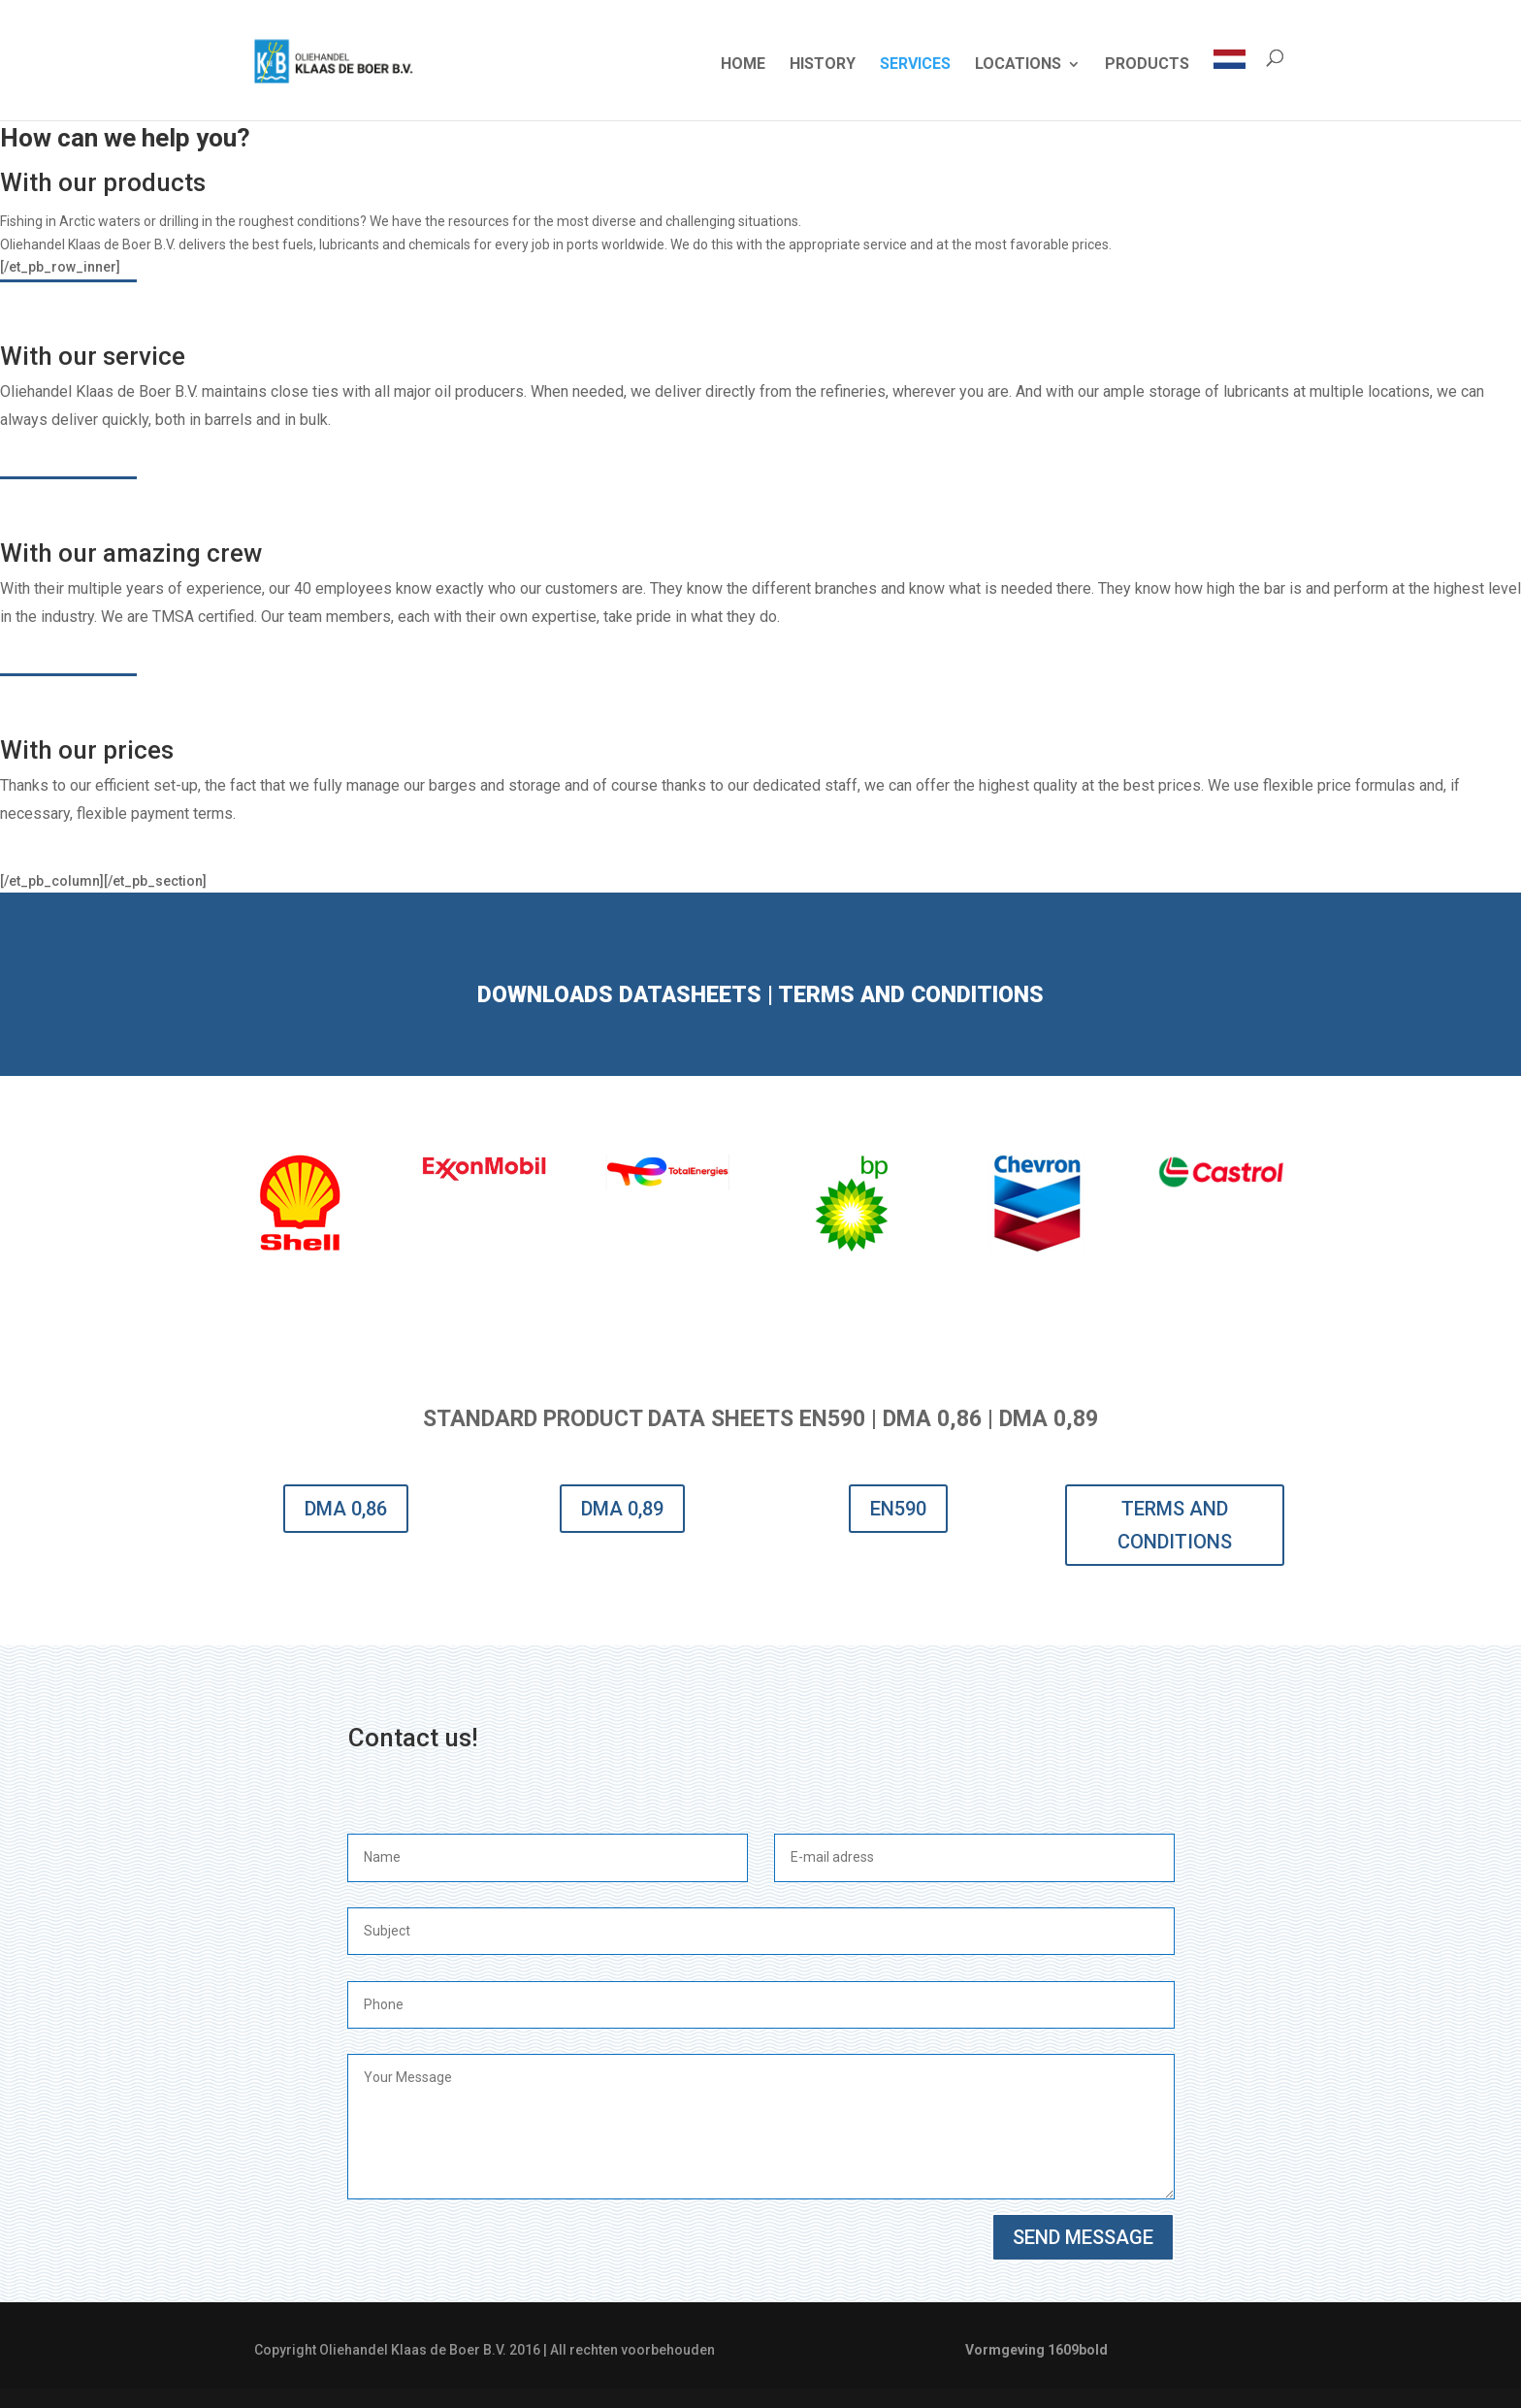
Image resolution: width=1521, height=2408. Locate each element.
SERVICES (915, 65)
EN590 (898, 1508)
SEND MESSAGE (1083, 2237)
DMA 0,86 (346, 1508)
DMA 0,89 (622, 1508)
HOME (743, 65)
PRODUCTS (1147, 65)
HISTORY (823, 65)
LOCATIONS (1018, 65)
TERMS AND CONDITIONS (1174, 1525)
